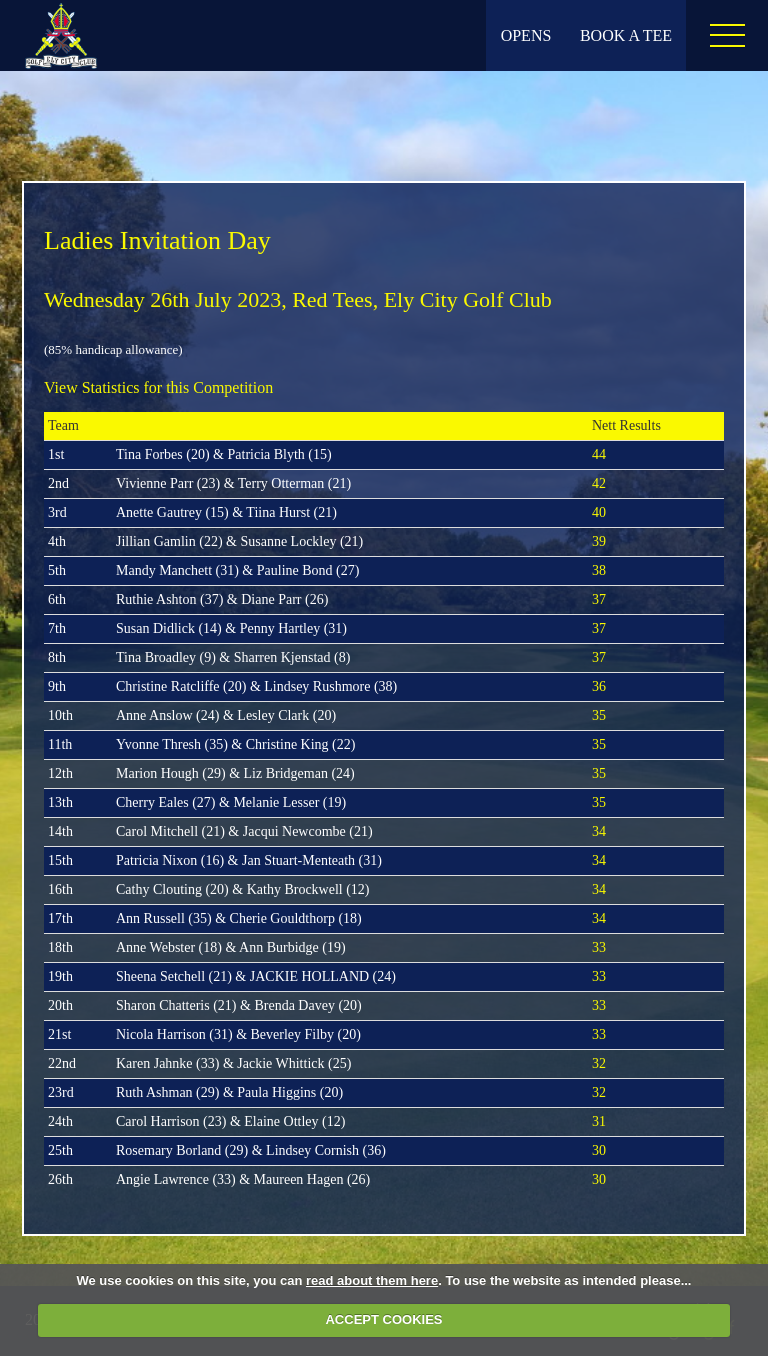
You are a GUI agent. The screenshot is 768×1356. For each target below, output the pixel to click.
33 (599, 947)
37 (599, 599)
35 (599, 715)
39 (599, 541)
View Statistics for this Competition (158, 387)
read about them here (372, 1280)
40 (599, 512)
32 (599, 1063)
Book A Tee (626, 35)
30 (599, 1150)
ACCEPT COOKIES (383, 1319)
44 (599, 454)
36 (599, 686)
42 (599, 483)
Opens (526, 35)
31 (599, 1121)
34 (599, 831)
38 (599, 570)
